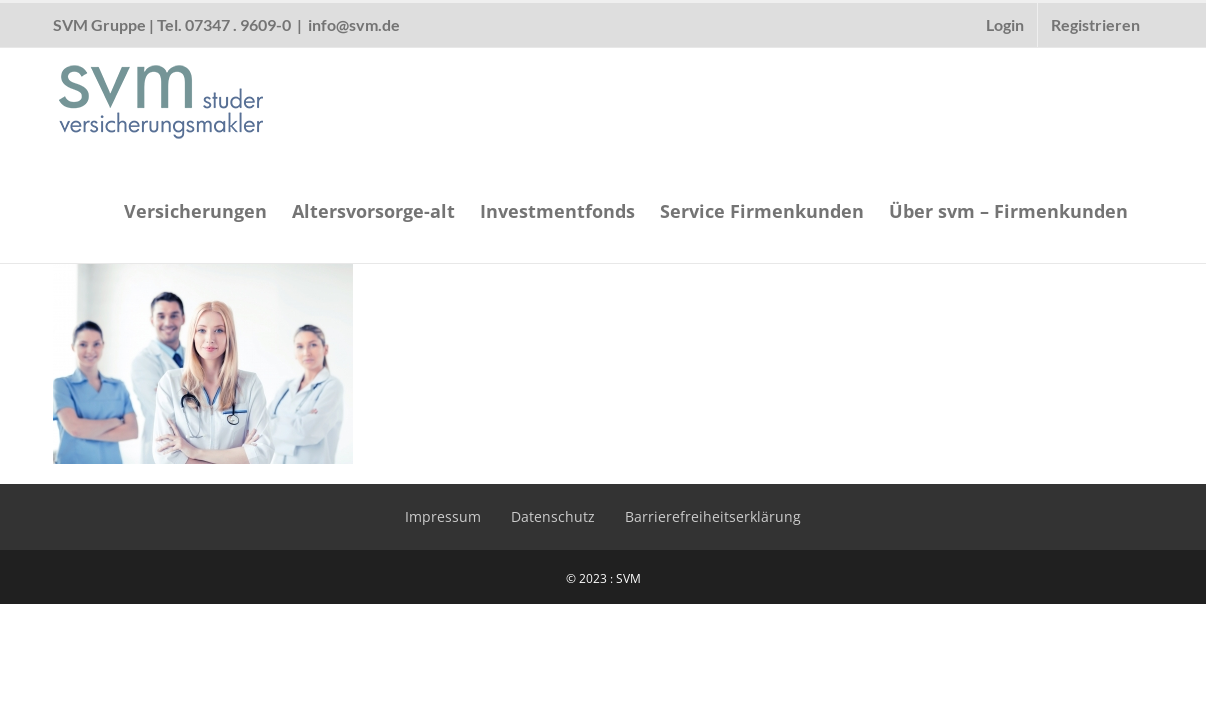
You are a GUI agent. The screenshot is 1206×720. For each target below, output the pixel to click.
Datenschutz (553, 516)
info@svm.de (354, 24)
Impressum (443, 516)
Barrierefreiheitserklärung (713, 516)
